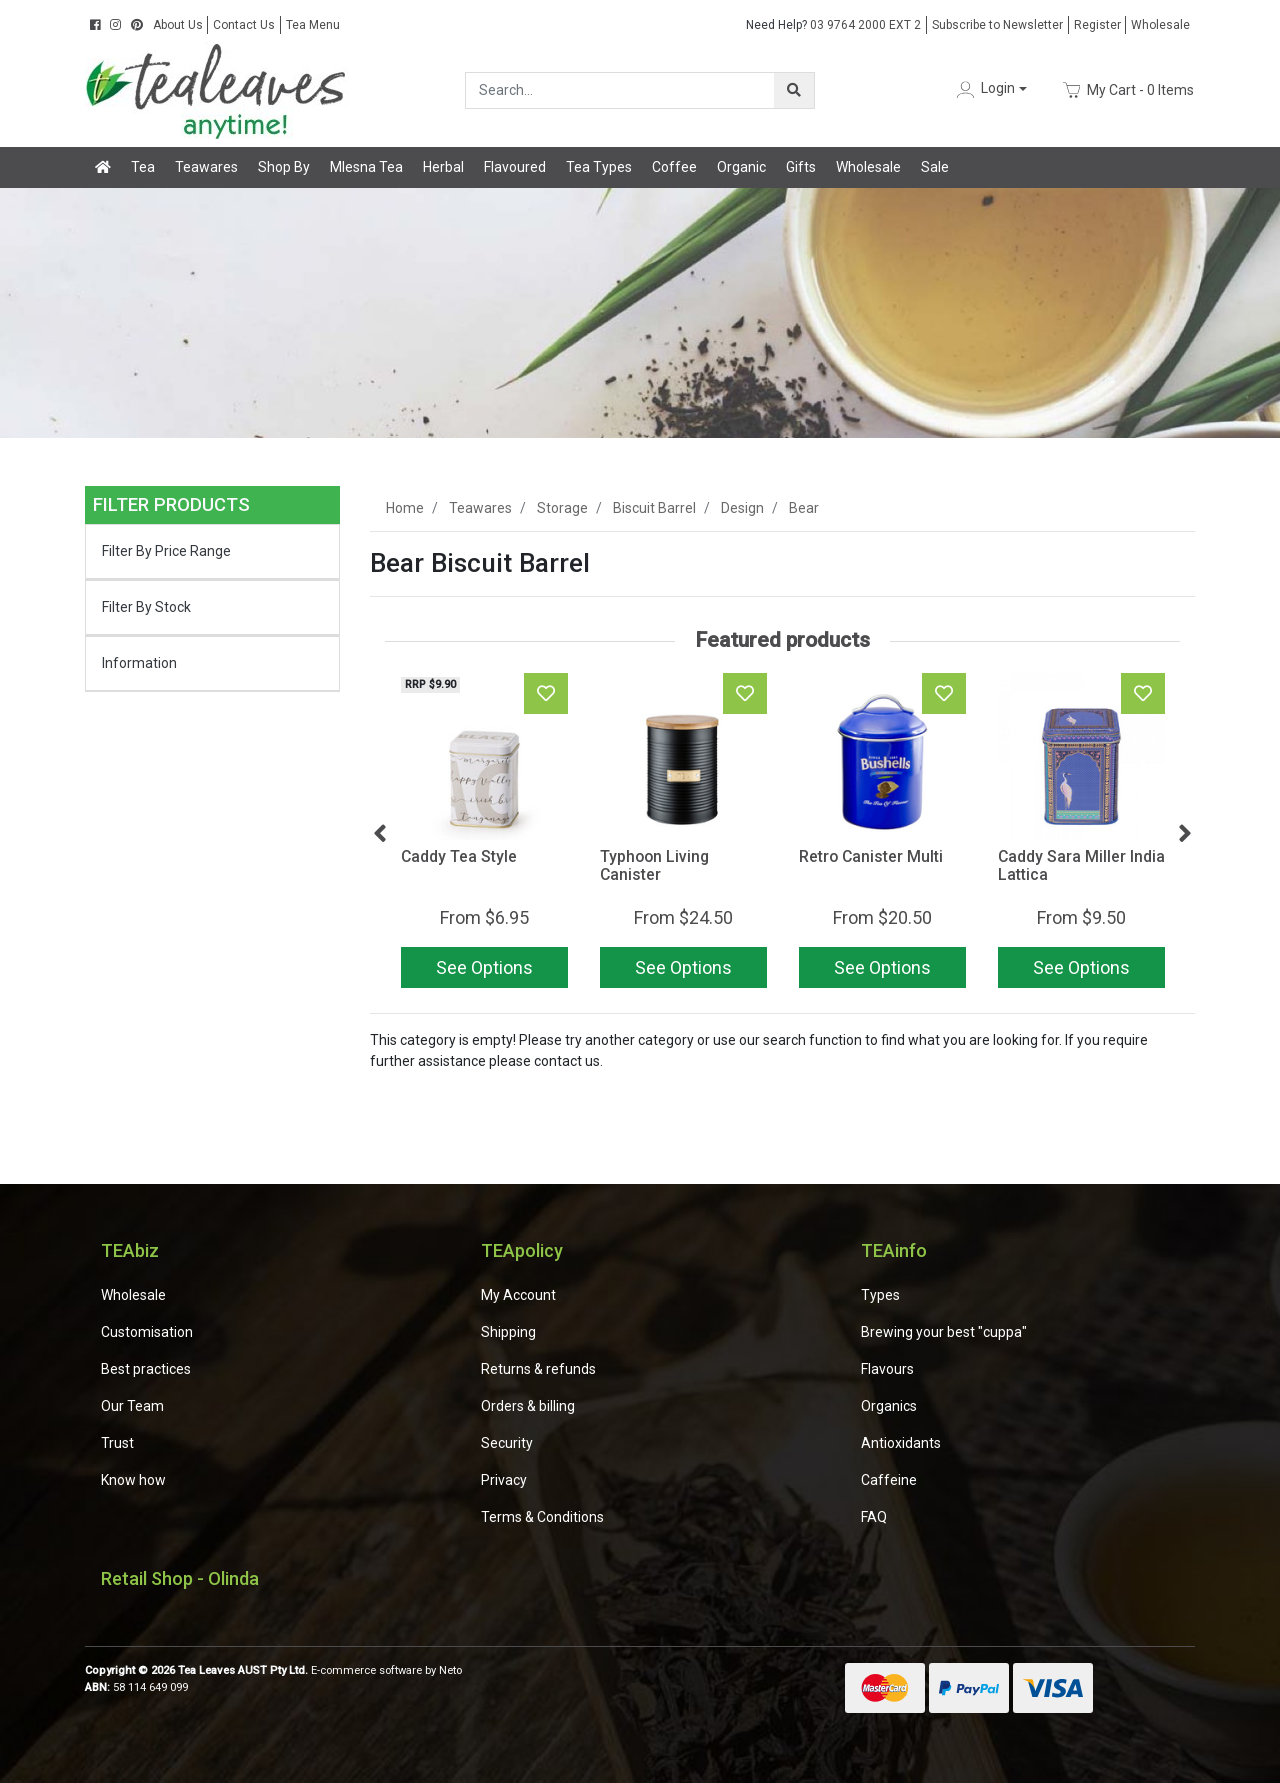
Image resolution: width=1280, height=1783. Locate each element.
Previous (380, 834)
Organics (889, 1406)
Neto (450, 1670)
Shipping (508, 1332)
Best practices (146, 1369)
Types (880, 1295)
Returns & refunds (538, 1369)
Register (1097, 25)
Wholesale (1160, 25)
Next (1185, 834)
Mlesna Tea (366, 167)
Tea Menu (313, 25)
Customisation (147, 1332)
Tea (143, 167)
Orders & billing (528, 1406)
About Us (178, 25)
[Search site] (794, 90)
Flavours (887, 1369)
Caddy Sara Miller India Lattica (1081, 866)
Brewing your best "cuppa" (944, 1332)
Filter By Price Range (166, 551)
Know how (133, 1480)
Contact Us (244, 25)
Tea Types (599, 167)
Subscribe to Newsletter (997, 25)
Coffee (674, 167)
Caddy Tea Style (459, 856)
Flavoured (515, 167)
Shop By (284, 167)
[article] (484, 834)
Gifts (801, 167)
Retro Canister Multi (871, 856)
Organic (741, 167)
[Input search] (620, 90)
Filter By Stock (146, 607)
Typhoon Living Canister (654, 866)
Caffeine (889, 1480)
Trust (117, 1443)
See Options (484, 967)
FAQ (874, 1517)
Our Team (132, 1406)
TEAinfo (894, 1250)
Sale (935, 167)
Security (507, 1443)
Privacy (504, 1480)
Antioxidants (901, 1443)
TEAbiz (130, 1250)
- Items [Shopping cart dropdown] (1128, 90)
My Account (518, 1295)
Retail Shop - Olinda (180, 1578)
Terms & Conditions (542, 1517)
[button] (990, 89)
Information (139, 663)
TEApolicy (522, 1250)
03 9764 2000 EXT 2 (833, 25)
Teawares (206, 167)
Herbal (443, 167)
